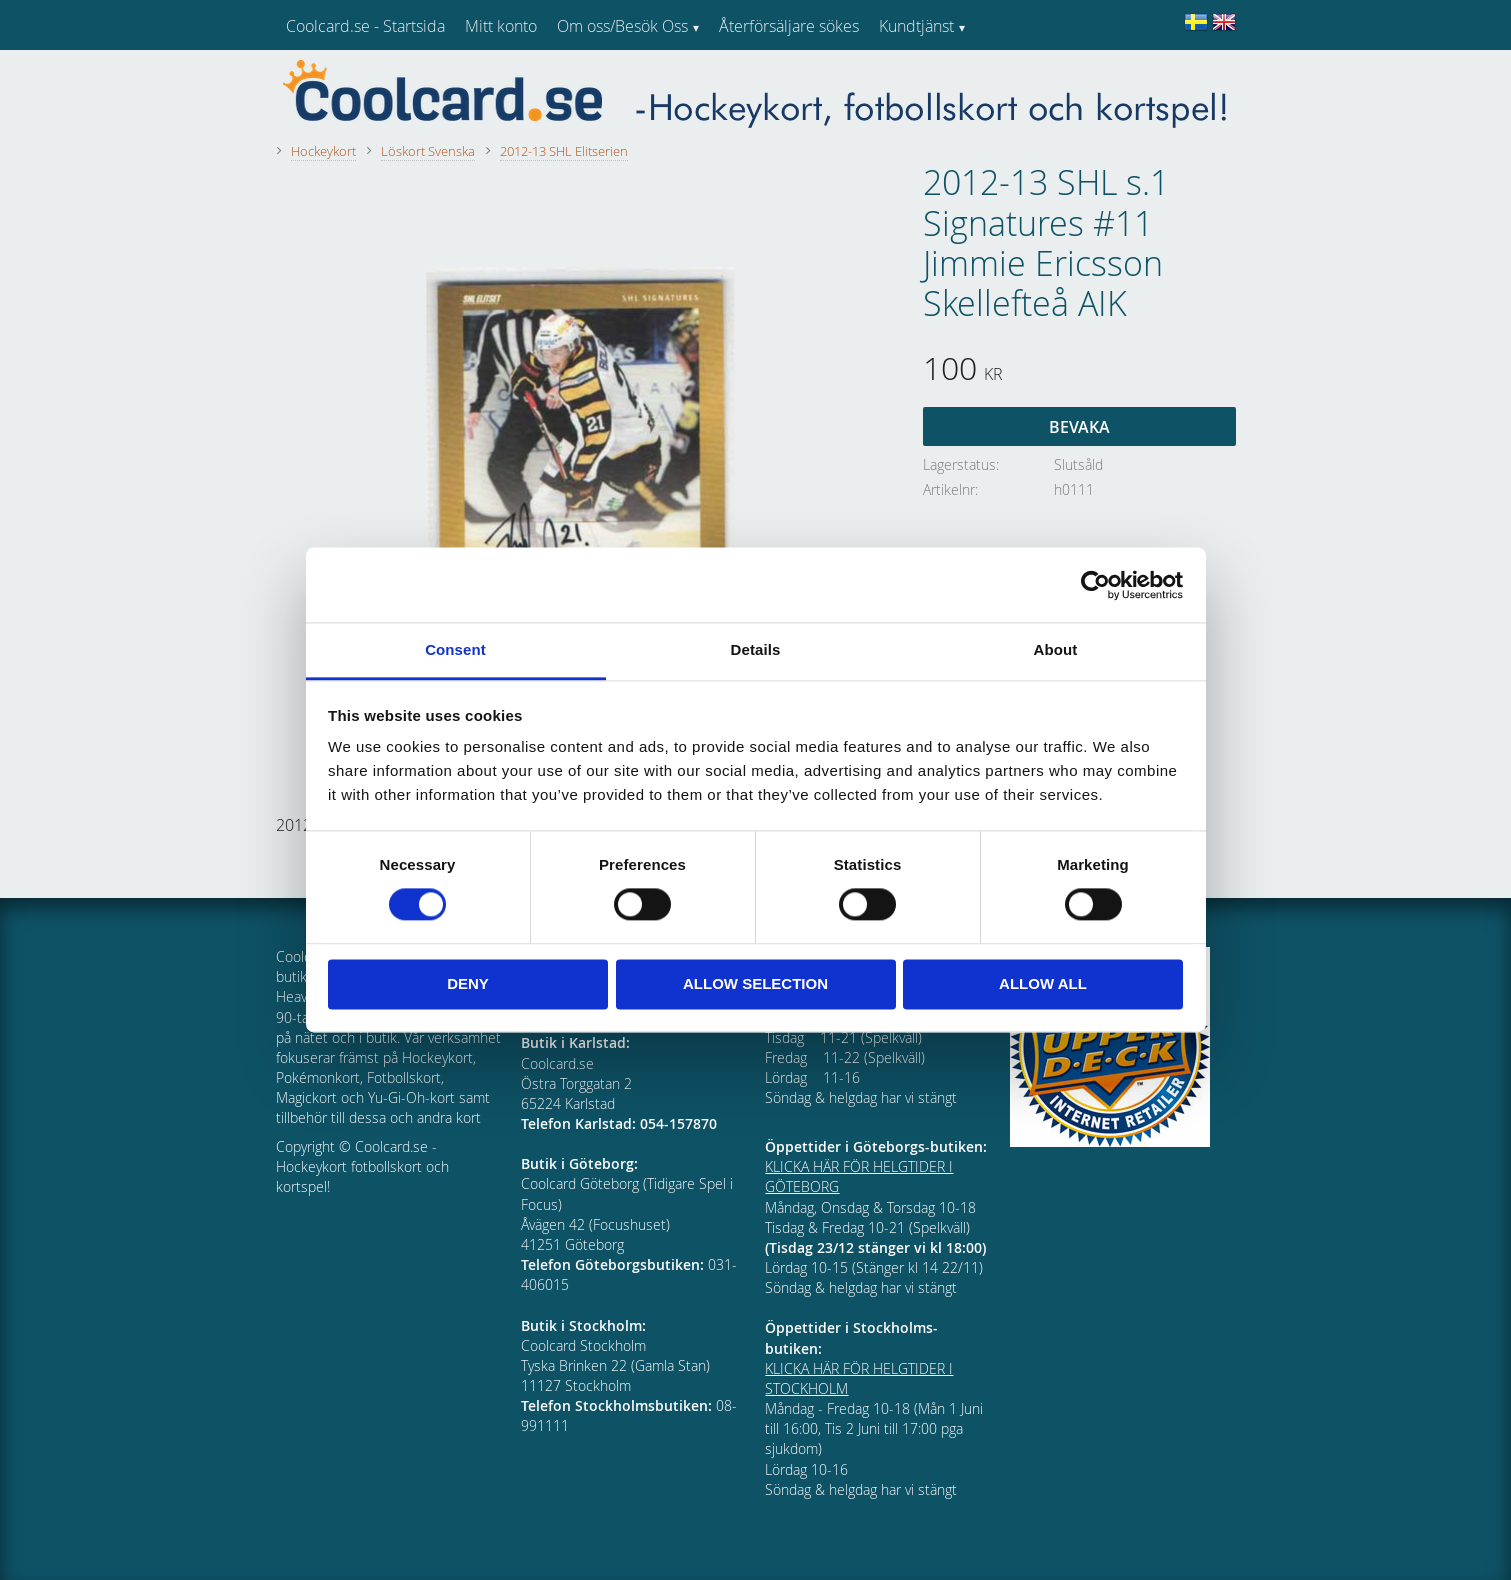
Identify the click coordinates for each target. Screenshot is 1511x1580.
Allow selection (755, 983)
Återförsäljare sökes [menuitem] (789, 26)
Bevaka (1079, 427)
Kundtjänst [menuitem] (916, 26)
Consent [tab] (455, 649)
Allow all (1043, 983)
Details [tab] (756, 649)
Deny (468, 983)
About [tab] (1056, 649)
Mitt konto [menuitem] (501, 26)
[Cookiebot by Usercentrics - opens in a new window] (1095, 585)
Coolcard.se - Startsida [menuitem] (365, 26)
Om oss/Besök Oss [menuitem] (622, 26)
